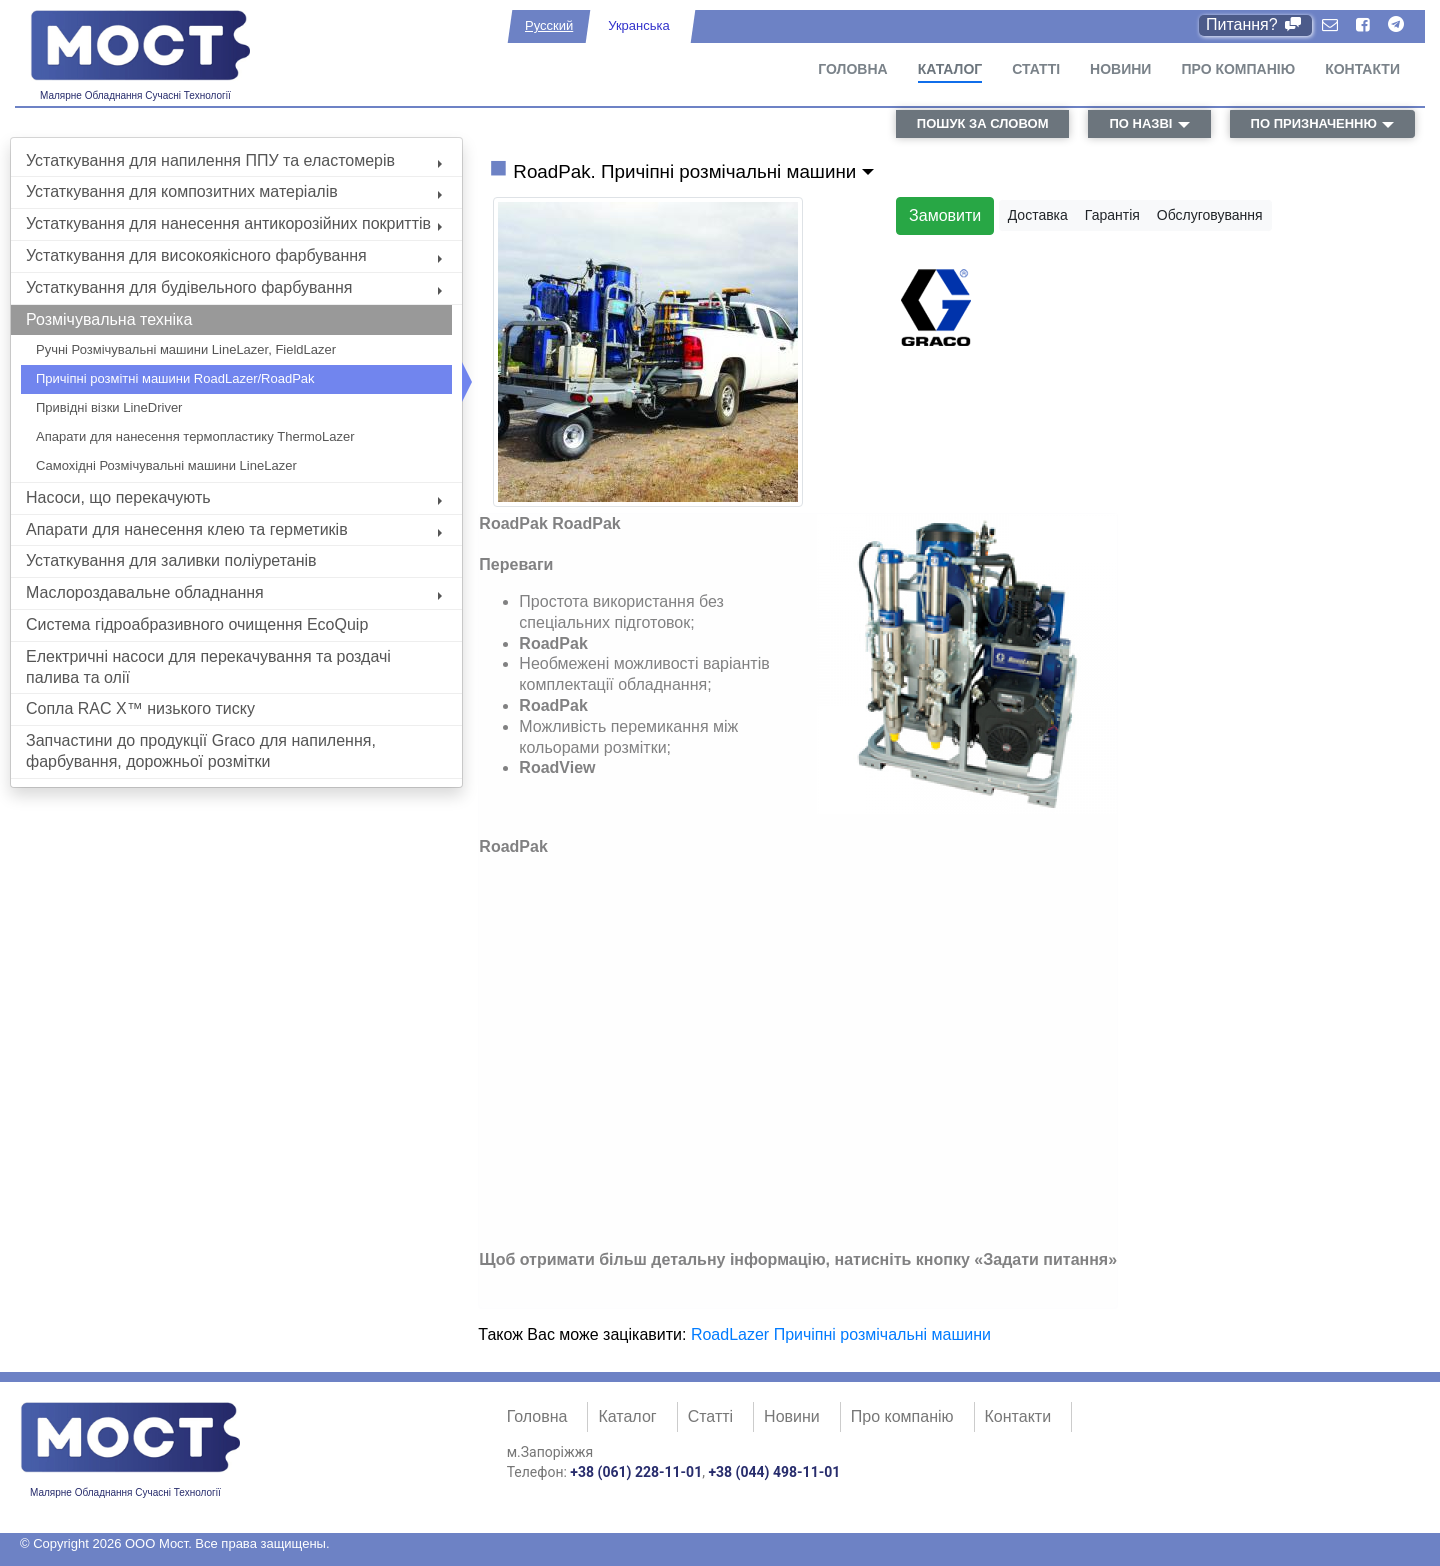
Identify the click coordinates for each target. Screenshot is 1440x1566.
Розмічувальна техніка (109, 319)
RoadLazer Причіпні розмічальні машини (841, 1334)
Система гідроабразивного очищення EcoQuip (197, 624)
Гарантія (1112, 215)
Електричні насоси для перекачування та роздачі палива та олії (208, 667)
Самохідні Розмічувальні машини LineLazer (166, 465)
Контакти (1362, 69)
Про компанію (1238, 69)
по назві (1140, 123)
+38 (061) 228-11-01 (636, 1472)
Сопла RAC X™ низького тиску (140, 708)
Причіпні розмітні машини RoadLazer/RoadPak (175, 378)
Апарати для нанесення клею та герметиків (234, 529)
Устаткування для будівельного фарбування (234, 287)
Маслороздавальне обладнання (234, 592)
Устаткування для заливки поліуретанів (171, 560)
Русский (549, 25)
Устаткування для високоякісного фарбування (234, 255)
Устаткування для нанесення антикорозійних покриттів (234, 223)
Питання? (1255, 24)
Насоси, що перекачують (234, 497)
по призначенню (1314, 123)
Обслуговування (1210, 215)
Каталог (950, 69)
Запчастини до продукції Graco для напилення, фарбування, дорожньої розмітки (201, 751)
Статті (1036, 69)
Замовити (945, 215)
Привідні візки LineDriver (109, 407)
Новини (1120, 69)
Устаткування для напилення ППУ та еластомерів (234, 160)
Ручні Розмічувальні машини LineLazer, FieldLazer (186, 349)
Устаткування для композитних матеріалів (234, 191)
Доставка (1038, 215)
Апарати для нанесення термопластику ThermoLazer (195, 436)
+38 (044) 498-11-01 (774, 1472)
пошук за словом (983, 123)
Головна (852, 69)
